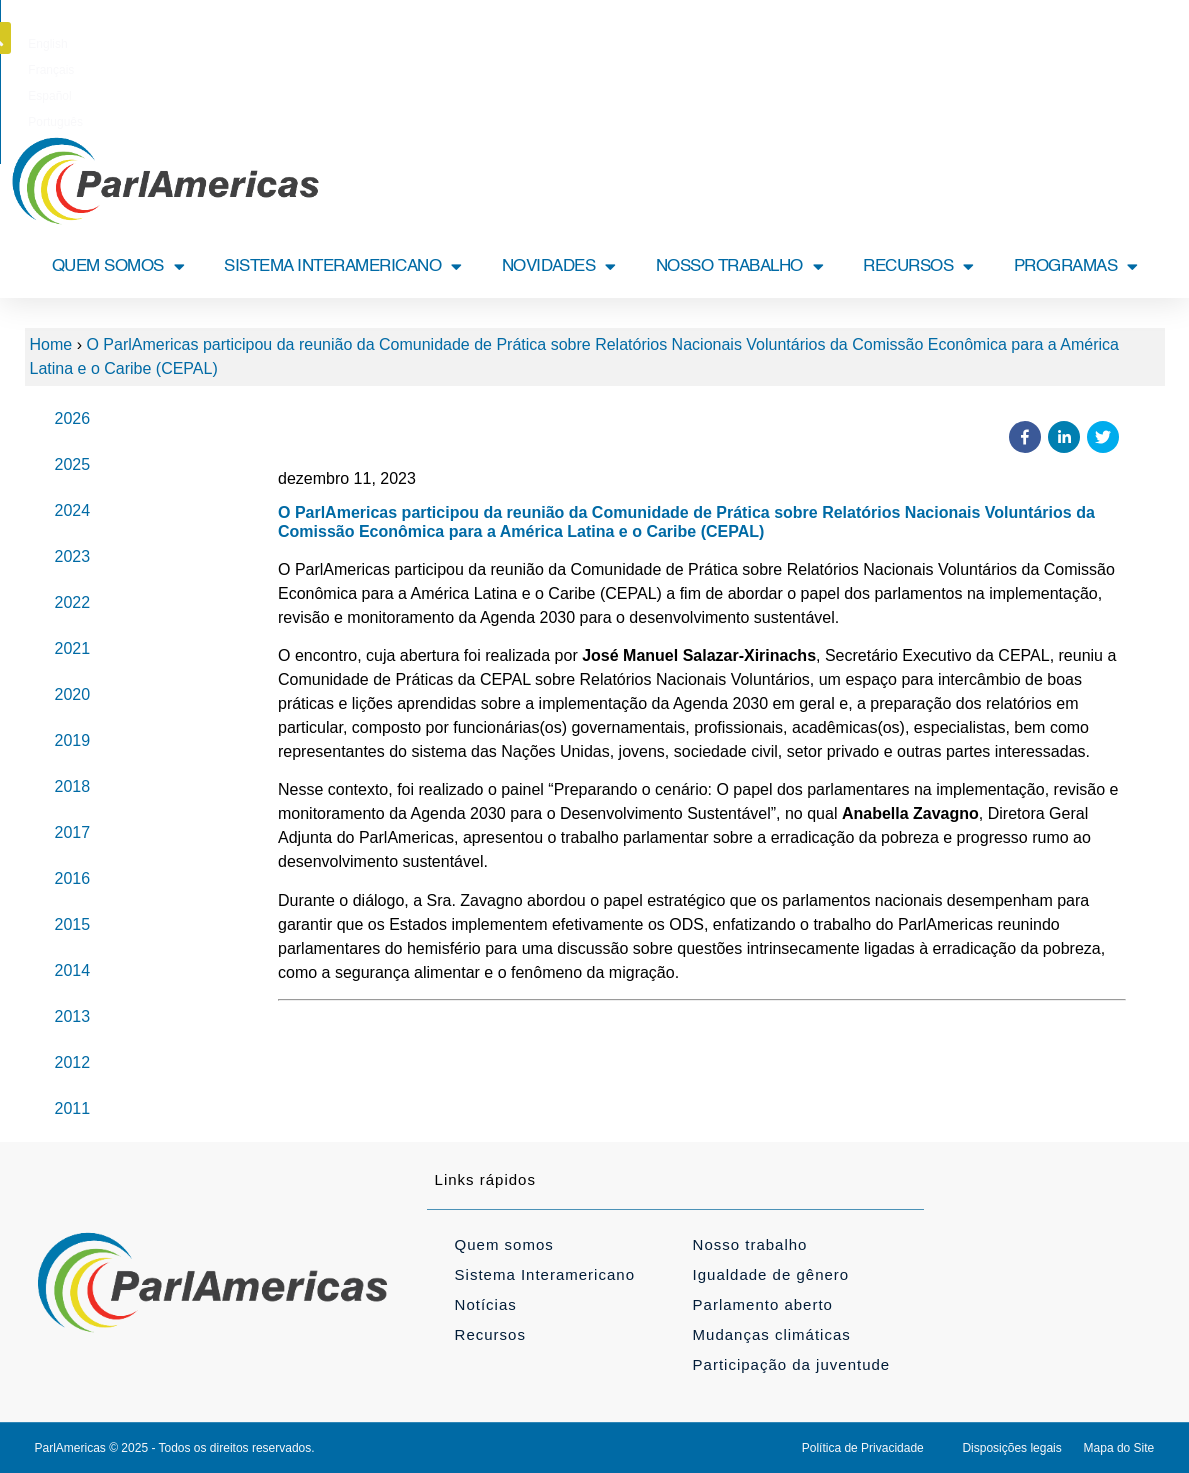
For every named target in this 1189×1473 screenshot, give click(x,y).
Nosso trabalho (750, 1244)
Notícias (486, 1304)
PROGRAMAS (1076, 266)
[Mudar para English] (502, 44)
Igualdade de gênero (771, 1274)
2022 (73, 602)
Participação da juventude (792, 1364)
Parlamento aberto (763, 1304)
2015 (73, 924)
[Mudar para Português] (698, 44)
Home (51, 344)
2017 (73, 832)
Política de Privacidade (863, 1448)
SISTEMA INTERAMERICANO (343, 266)
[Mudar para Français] (565, 44)
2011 (73, 1108)
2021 (73, 648)
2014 (73, 970)
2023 (73, 556)
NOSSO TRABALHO (740, 266)
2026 (73, 418)
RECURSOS (918, 266)
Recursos (490, 1334)
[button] (1159, 38)
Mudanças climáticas (772, 1334)
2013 (73, 1016)
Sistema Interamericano (545, 1274)
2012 (73, 1062)
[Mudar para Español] (629, 44)
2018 (73, 786)
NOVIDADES (559, 266)
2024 (73, 510)
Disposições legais (1011, 1448)
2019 (73, 740)
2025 (73, 464)
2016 (73, 878)
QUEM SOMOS (118, 266)
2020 (73, 694)
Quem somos (504, 1244)
